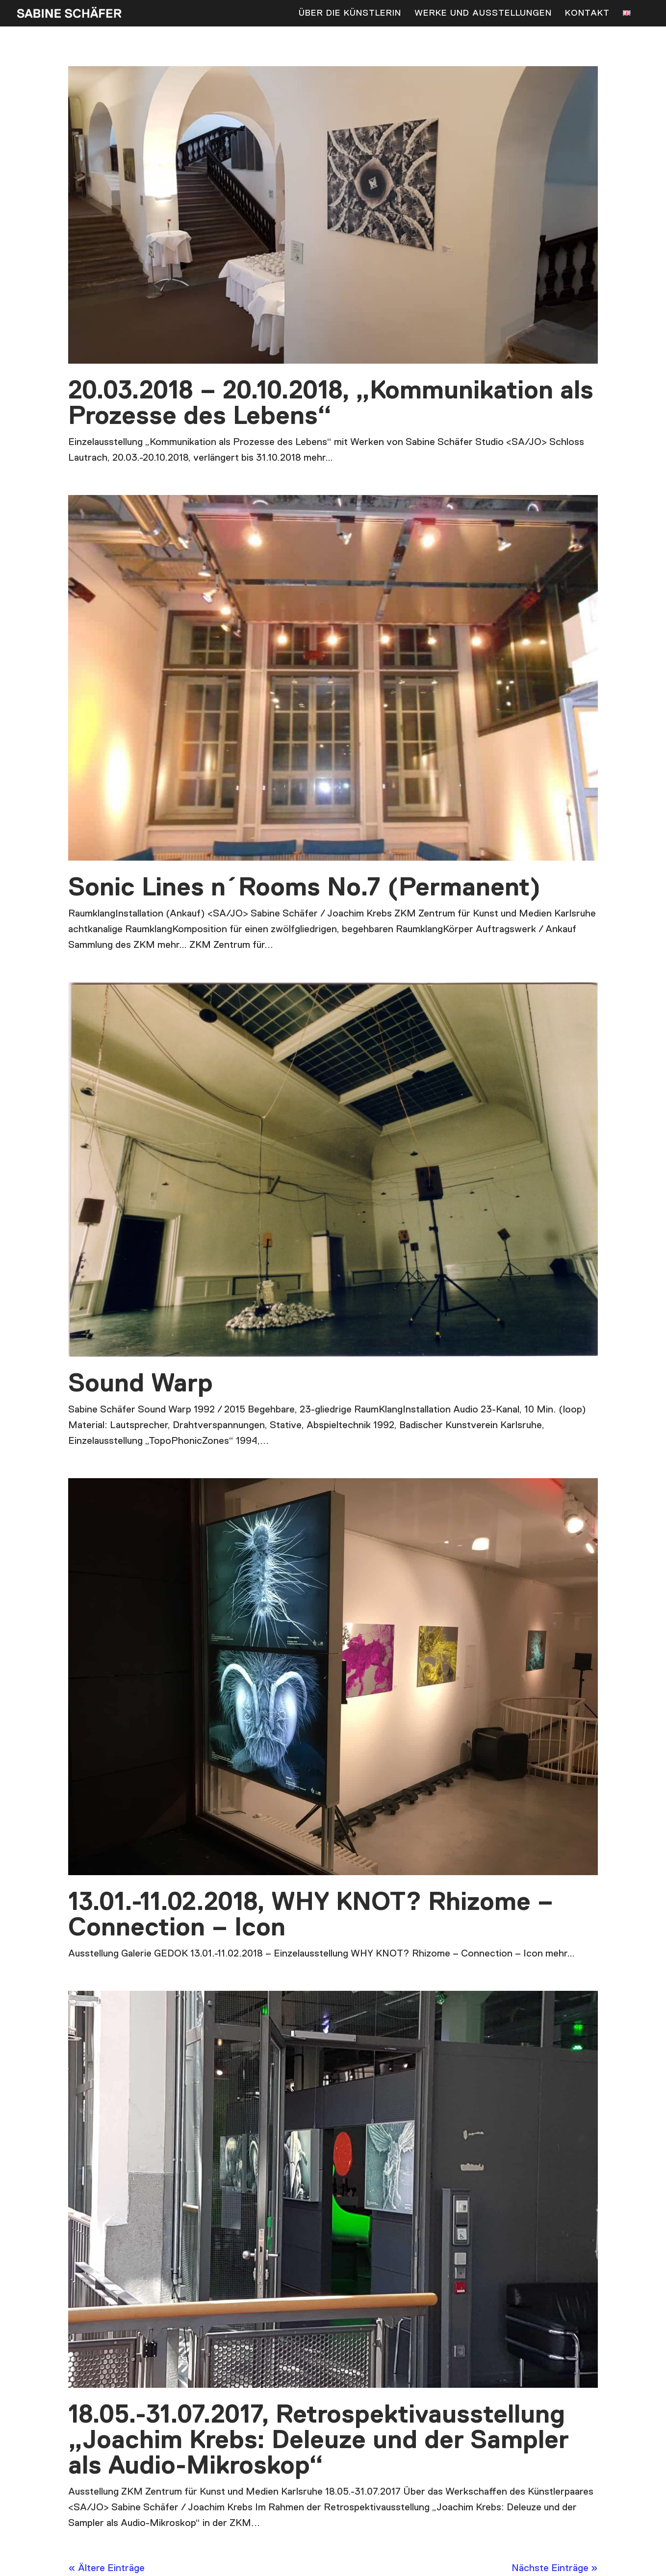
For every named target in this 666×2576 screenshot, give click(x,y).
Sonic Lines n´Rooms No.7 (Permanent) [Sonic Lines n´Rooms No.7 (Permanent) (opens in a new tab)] (304, 888)
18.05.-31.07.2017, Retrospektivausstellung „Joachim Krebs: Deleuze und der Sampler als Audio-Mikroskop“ (318, 2441)
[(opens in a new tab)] (333, 678)
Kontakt (587, 14)
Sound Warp (140, 1384)
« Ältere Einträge (106, 2568)
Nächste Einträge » (555, 2568)
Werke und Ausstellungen (483, 14)
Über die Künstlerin (350, 14)
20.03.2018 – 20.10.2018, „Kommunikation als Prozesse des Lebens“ (330, 403)
